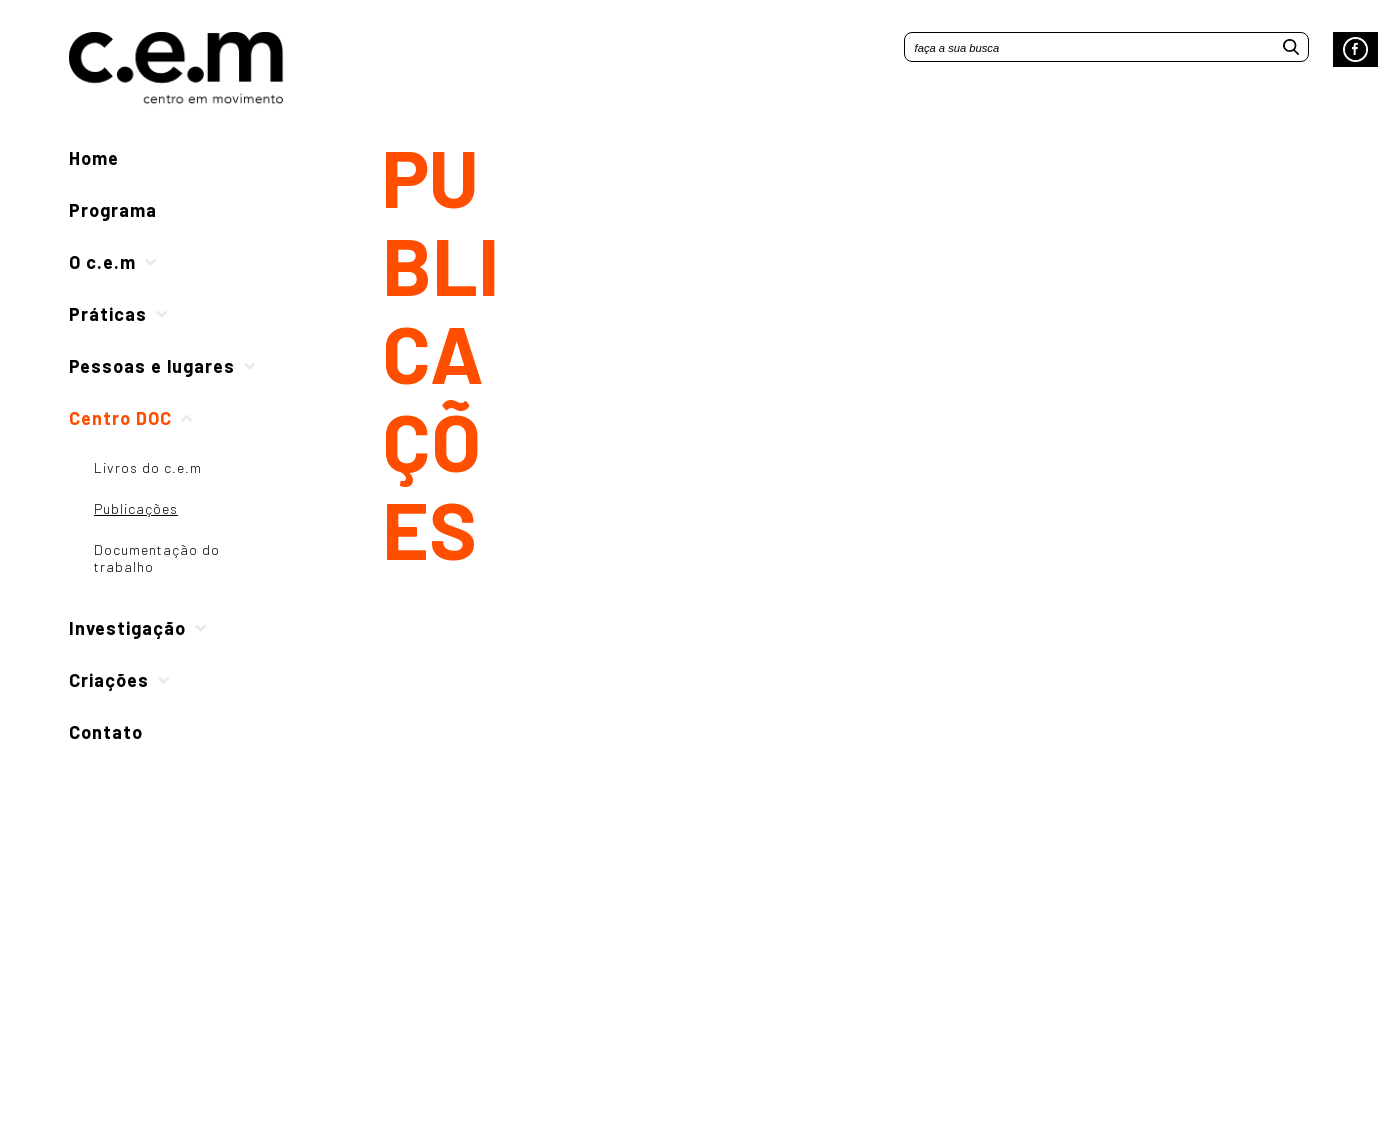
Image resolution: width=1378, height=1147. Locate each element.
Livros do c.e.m (148, 467)
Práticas (108, 314)
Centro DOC (120, 418)
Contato (106, 732)
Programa (113, 210)
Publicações (136, 508)
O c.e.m (102, 262)
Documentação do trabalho (157, 558)
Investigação (127, 628)
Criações (109, 680)
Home (94, 158)
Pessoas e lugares (152, 366)
